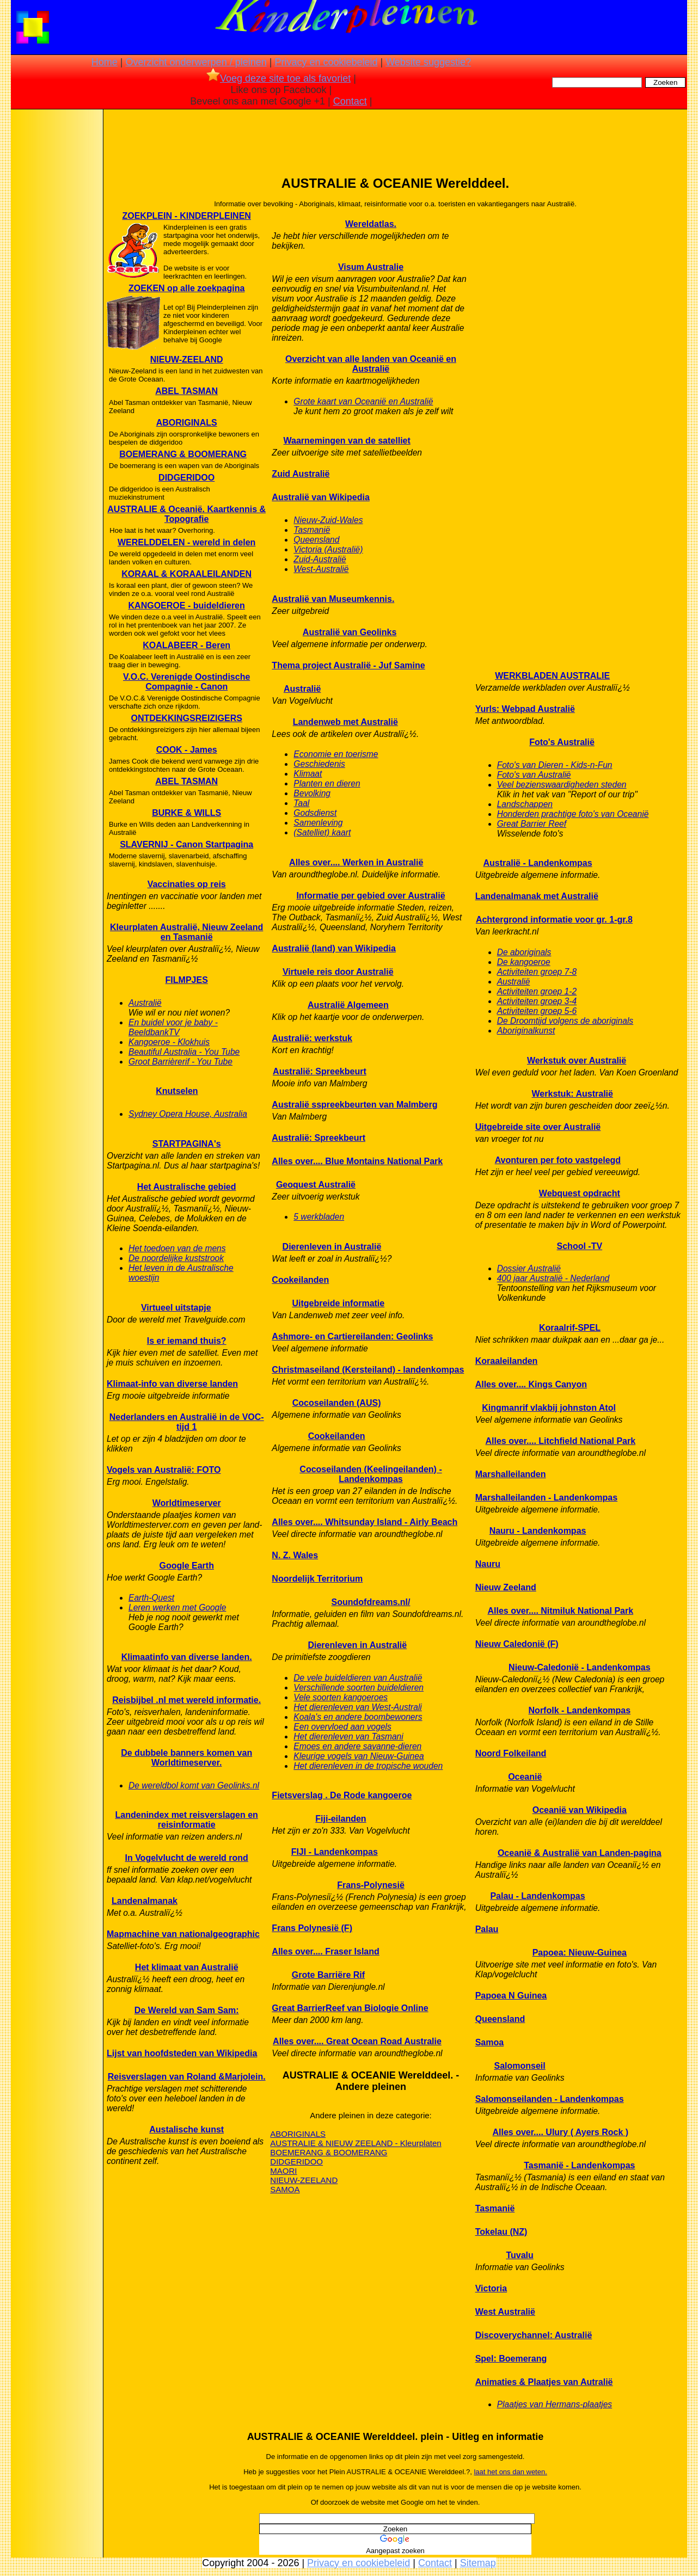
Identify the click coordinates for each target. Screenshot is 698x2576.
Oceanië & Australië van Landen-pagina (580, 1853)
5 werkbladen (318, 1216)
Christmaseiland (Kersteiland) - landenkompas (368, 1369)
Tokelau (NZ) (501, 2231)
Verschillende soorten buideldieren (358, 1687)
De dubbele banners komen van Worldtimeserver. (186, 1757)
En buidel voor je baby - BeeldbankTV (173, 1027)
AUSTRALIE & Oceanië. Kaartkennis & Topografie (186, 514)
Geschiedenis (319, 764)
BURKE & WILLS (186, 812)
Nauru (487, 1564)
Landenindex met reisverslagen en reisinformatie (186, 1819)
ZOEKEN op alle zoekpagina (186, 288)
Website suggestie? (428, 62)
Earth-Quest (151, 1597)
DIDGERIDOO (186, 477)
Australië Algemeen (348, 1005)
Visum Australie (370, 267)
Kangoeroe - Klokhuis (169, 1042)
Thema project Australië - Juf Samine (348, 665)
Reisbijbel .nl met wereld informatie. (186, 1700)
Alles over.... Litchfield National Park (560, 1441)
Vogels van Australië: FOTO (164, 1469)
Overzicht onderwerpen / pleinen (196, 62)
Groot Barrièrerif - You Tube (180, 1061)
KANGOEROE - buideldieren (186, 605)
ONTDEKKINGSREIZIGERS (186, 718)
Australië (145, 1002)
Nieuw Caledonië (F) (517, 1644)
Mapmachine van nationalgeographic (183, 1934)
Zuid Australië (300, 473)
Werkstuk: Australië (572, 1093)
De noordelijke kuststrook (176, 1258)
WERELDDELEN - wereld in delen (186, 542)
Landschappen (525, 804)
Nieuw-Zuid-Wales (328, 520)
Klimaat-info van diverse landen (172, 1383)
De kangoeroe (523, 962)
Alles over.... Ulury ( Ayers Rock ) (561, 2132)
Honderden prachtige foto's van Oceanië (573, 814)
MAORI (283, 2170)
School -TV (580, 1246)
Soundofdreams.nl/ (371, 1602)
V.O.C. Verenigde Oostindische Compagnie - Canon (186, 681)
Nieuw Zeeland (505, 1587)
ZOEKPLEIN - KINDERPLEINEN (186, 215)
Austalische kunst (186, 2129)
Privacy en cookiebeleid (325, 62)
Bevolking (311, 793)
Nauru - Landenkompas (537, 1530)
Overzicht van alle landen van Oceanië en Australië (370, 363)
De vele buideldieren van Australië (357, 1677)
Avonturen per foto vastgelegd (558, 1160)
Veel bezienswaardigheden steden (562, 784)
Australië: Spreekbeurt (319, 1071)
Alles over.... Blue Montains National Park (357, 1161)
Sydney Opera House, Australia (187, 1113)
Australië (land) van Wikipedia (333, 948)
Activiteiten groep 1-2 (537, 991)
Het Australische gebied (186, 1186)
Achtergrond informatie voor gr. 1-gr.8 (554, 919)
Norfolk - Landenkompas (580, 1710)
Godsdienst (314, 812)
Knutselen (177, 1091)
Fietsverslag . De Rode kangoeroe (342, 1795)
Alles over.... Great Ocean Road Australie (357, 2041)
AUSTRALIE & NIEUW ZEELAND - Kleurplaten (355, 2143)
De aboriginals (524, 952)
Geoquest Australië (316, 1184)
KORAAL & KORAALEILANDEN (186, 574)
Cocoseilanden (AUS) (336, 1402)
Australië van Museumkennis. (333, 599)
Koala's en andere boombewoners (357, 1717)
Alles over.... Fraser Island (325, 1951)
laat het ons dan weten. (510, 2472)
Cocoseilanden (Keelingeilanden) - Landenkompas (370, 1474)
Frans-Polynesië (371, 1885)
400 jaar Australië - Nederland (553, 1278)
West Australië (505, 2311)
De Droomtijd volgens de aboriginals (565, 1020)
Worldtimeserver (186, 1503)
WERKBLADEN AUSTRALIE (552, 675)
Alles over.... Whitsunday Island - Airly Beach (364, 1522)
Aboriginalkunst (526, 1030)
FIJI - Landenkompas (334, 1851)
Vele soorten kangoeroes (340, 1697)
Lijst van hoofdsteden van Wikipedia (182, 2053)
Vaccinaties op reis (187, 884)
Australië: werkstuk (312, 1038)
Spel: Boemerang (511, 2358)
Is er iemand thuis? (186, 1340)
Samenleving (317, 822)
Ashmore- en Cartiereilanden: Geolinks (352, 1336)
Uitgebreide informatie (338, 1303)
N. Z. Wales (295, 1555)
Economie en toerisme (335, 754)
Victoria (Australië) (328, 549)
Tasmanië (311, 529)
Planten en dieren (326, 783)
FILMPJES (187, 980)
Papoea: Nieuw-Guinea (579, 1952)
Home (104, 62)
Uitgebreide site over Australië (538, 1127)
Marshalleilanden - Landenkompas (546, 1497)
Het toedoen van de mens (177, 1248)
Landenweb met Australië (345, 722)
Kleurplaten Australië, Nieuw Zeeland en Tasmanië (186, 932)
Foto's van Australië (534, 774)
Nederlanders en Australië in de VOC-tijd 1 (186, 1421)
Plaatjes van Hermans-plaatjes (554, 2404)
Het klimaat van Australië (186, 1967)
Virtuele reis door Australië (338, 971)
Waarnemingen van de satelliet (347, 440)
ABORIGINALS (186, 422)
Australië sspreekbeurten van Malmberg (354, 1104)
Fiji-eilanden (340, 1818)
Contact (350, 101)
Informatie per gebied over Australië (370, 895)
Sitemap (478, 2562)
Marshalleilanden (510, 1474)
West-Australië (320, 569)
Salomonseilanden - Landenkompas (549, 2099)
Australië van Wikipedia (320, 497)
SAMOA (284, 2189)
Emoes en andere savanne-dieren (357, 1746)
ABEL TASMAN (186, 391)
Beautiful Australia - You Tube (184, 1051)
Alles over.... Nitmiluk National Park (560, 1610)
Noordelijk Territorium (317, 1578)
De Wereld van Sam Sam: (186, 2010)
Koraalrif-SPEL (570, 1327)
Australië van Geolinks (350, 632)
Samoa (489, 2042)
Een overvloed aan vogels (342, 1726)
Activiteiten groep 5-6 (537, 1011)
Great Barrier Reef (531, 823)
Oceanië (525, 1776)
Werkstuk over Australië (576, 1060)
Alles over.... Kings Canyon (531, 1384)
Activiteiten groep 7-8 (537, 971)
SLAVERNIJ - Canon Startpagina (186, 844)
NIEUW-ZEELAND (186, 359)
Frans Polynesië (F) (312, 1928)
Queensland (316, 539)
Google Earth (186, 1565)
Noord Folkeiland (511, 1753)
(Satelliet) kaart (322, 832)
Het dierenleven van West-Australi (357, 1707)
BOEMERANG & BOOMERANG (183, 454)
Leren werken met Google (177, 1607)
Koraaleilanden (506, 1361)
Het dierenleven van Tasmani (348, 1736)
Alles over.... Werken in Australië (356, 862)
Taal (301, 803)
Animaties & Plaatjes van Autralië (544, 2382)
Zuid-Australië (319, 559)
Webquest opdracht (579, 1193)
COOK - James (186, 749)
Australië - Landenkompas (537, 863)
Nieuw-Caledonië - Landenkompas (579, 1667)
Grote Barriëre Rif (328, 1974)
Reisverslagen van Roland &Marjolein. (187, 2076)
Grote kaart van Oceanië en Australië (363, 401)
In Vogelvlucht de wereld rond (186, 1857)
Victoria (491, 2288)
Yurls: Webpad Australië (525, 709)
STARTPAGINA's (186, 1143)
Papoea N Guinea (511, 1995)
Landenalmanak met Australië (536, 896)
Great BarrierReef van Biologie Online (350, 2008)
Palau (487, 1929)
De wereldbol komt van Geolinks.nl (193, 1785)
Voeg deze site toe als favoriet (278, 78)
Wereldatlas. (370, 224)
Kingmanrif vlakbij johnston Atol (549, 1407)
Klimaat (307, 773)
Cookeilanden (300, 1279)
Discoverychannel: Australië (533, 2335)
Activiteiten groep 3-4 (537, 1001)
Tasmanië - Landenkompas (579, 2165)
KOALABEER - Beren (186, 645)
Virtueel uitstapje (176, 1307)
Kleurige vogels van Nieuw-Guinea (358, 1756)
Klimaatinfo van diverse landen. (186, 1657)
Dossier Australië (529, 1268)
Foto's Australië (562, 742)
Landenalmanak (144, 1900)
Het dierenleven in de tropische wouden (368, 1765)
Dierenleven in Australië (332, 1246)
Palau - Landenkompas (537, 1896)
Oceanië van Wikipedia (579, 1810)
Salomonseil (519, 2065)
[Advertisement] (56, 283)
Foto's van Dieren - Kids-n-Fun (555, 765)
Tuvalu (519, 2255)
